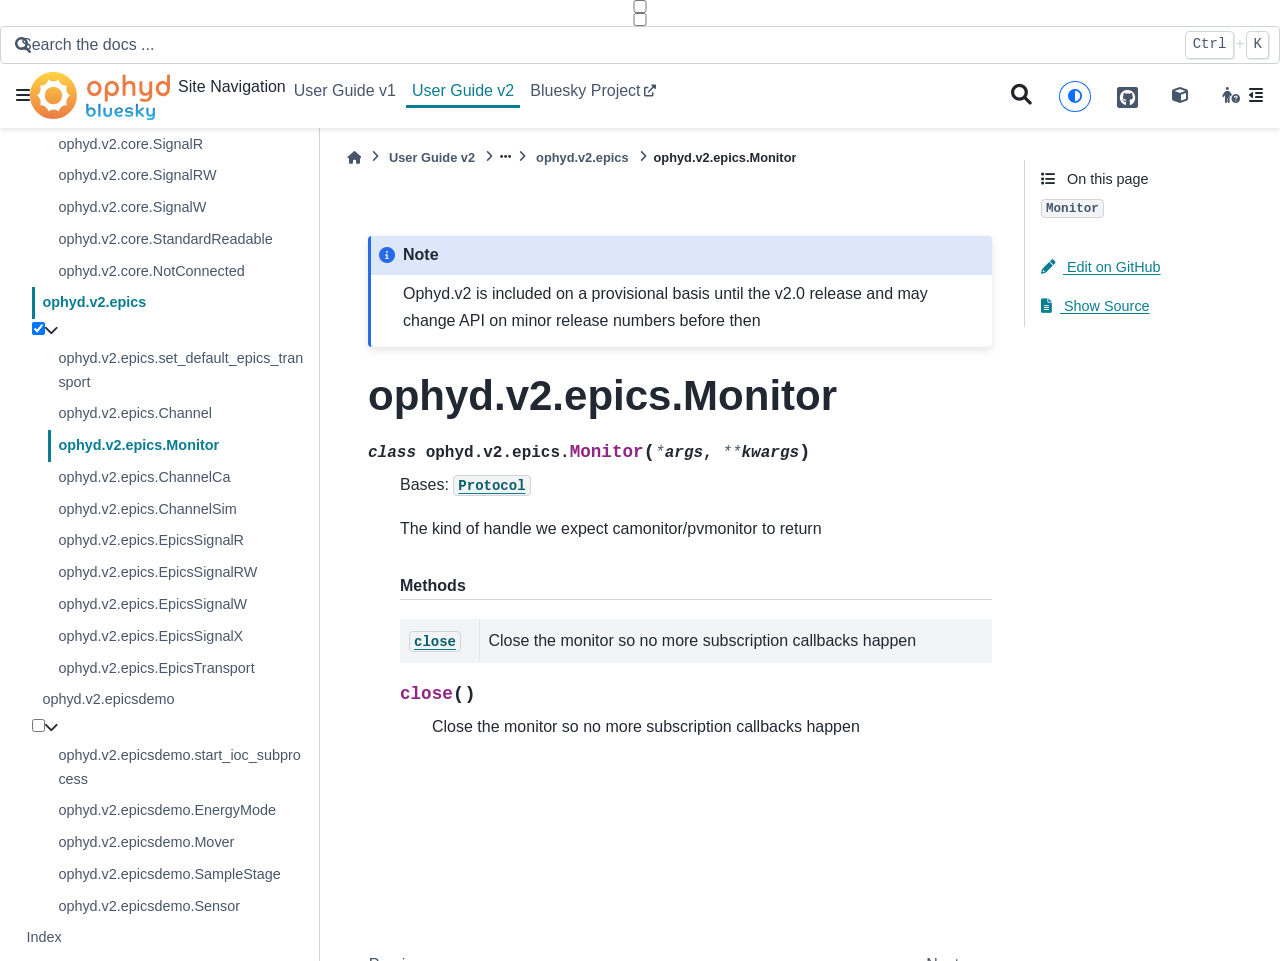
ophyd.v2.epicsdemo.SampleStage (169, 874)
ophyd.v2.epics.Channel (135, 413)
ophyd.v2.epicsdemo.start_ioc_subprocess (179, 767)
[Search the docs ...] (592, 45)
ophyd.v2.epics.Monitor (138, 445)
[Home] (354, 157)
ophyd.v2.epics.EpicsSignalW (152, 604)
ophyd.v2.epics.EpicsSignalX (150, 636)
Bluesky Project (585, 90)
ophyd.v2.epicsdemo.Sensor (149, 906)
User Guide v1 (345, 90)
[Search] (1021, 96)
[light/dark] (1075, 96)
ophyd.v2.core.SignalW (132, 207)
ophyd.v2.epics (94, 302)
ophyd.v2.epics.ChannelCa (144, 477)
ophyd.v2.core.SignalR (130, 144)
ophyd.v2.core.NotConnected (151, 271)
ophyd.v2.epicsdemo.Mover (146, 842)
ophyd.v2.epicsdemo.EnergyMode (167, 810)
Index (43, 937)
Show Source (1095, 306)
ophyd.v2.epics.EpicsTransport (156, 668)
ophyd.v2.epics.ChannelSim (147, 509)
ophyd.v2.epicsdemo (108, 699)
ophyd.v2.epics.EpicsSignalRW (157, 572)
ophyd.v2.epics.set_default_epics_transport (180, 370)
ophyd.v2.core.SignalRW (137, 175)
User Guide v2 (463, 90)
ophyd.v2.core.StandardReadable (165, 239)
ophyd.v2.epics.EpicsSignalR (151, 540)
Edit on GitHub (1101, 267)
